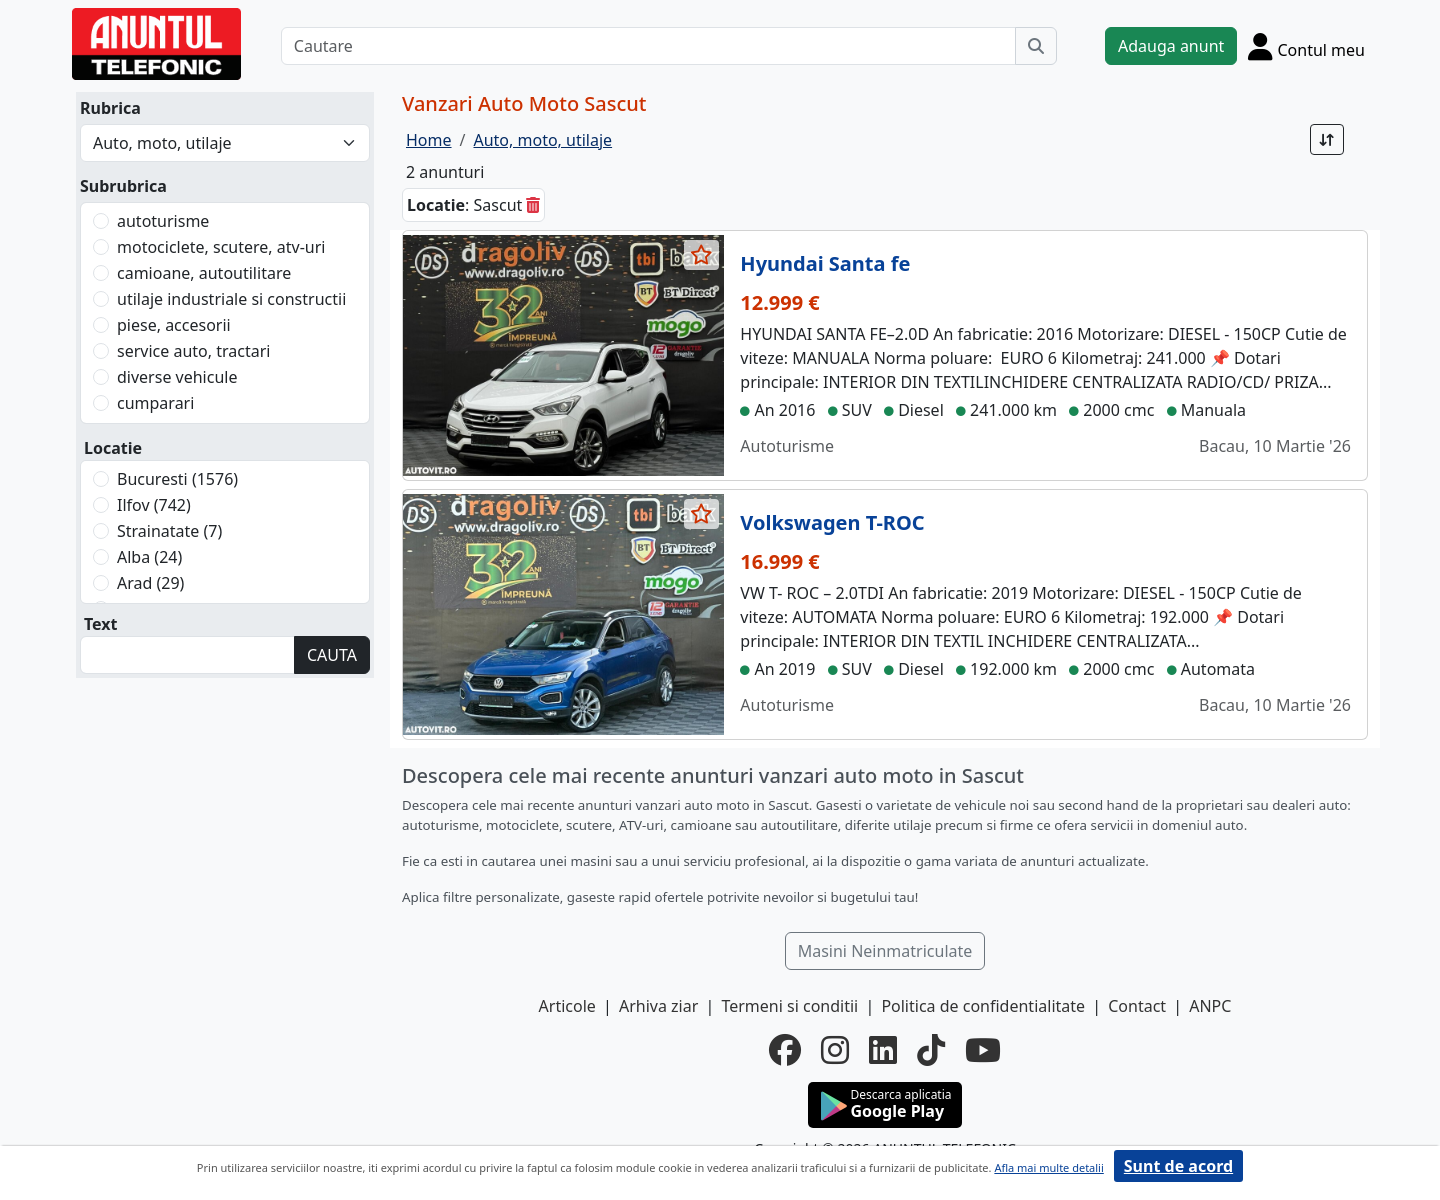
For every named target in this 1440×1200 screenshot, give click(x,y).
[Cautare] (648, 46)
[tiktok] (931, 1050)
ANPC (1210, 1006)
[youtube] (983, 1050)
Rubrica (110, 108)
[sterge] (533, 205)
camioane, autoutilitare (204, 273)
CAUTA (332, 655)
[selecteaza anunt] (702, 255)
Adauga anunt (1171, 46)
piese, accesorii (174, 325)
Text (101, 624)
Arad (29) (150, 583)
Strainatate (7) (169, 531)
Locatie (113, 448)
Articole (567, 1006)
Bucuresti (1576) (177, 479)
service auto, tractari (193, 351)
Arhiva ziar (658, 1006)
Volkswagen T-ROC (832, 522)
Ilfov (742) (154, 505)
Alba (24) (149, 557)
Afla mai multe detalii (1048, 1167)
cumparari (155, 403)
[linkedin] (883, 1050)
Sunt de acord (1178, 1166)
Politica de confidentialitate (983, 1006)
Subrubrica (123, 186)
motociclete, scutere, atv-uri (221, 247)
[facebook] (785, 1050)
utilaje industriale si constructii (231, 299)
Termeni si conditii (789, 1006)
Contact (1137, 1006)
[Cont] (1306, 46)
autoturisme (163, 221)
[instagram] (835, 1050)
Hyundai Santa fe (825, 263)
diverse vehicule (177, 377)
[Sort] (1327, 139)
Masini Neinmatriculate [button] (885, 951)
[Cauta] (1036, 46)
